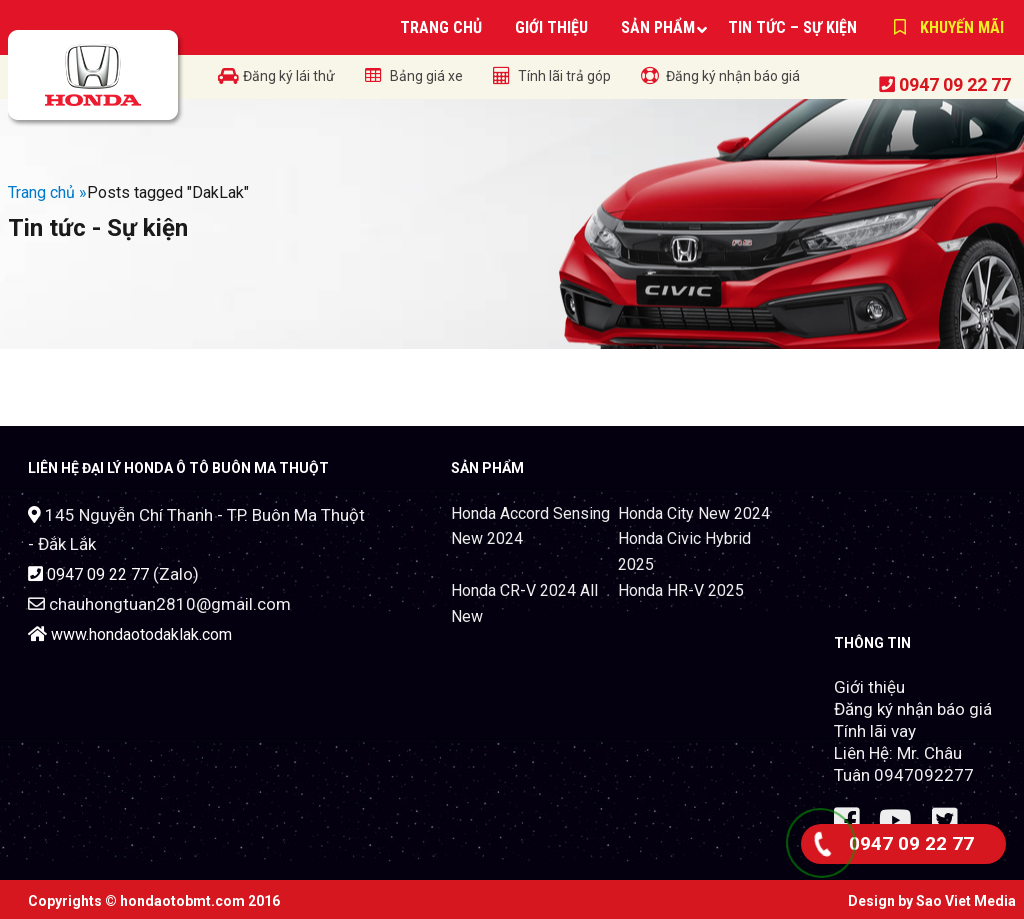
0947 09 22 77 (955, 84)
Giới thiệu (869, 687)
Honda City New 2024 (694, 513)
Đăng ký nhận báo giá (913, 709)
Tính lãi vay (875, 731)
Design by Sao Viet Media (932, 901)
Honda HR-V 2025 (681, 590)
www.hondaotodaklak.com (141, 634)
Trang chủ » (47, 192)
